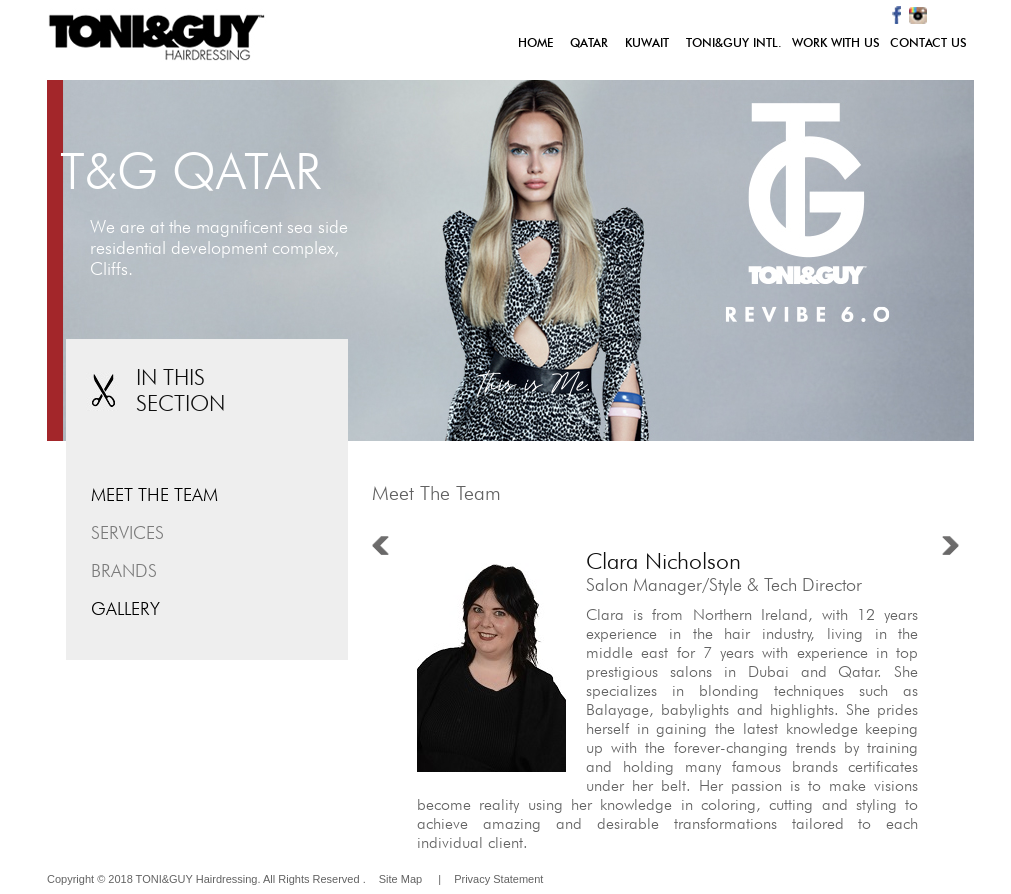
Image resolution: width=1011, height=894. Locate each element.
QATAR (589, 42)
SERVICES (127, 532)
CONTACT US (928, 42)
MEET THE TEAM (154, 494)
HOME (539, 42)
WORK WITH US (836, 42)
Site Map (400, 879)
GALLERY (125, 608)
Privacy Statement (498, 879)
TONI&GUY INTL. (734, 42)
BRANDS (124, 570)
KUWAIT (647, 42)
